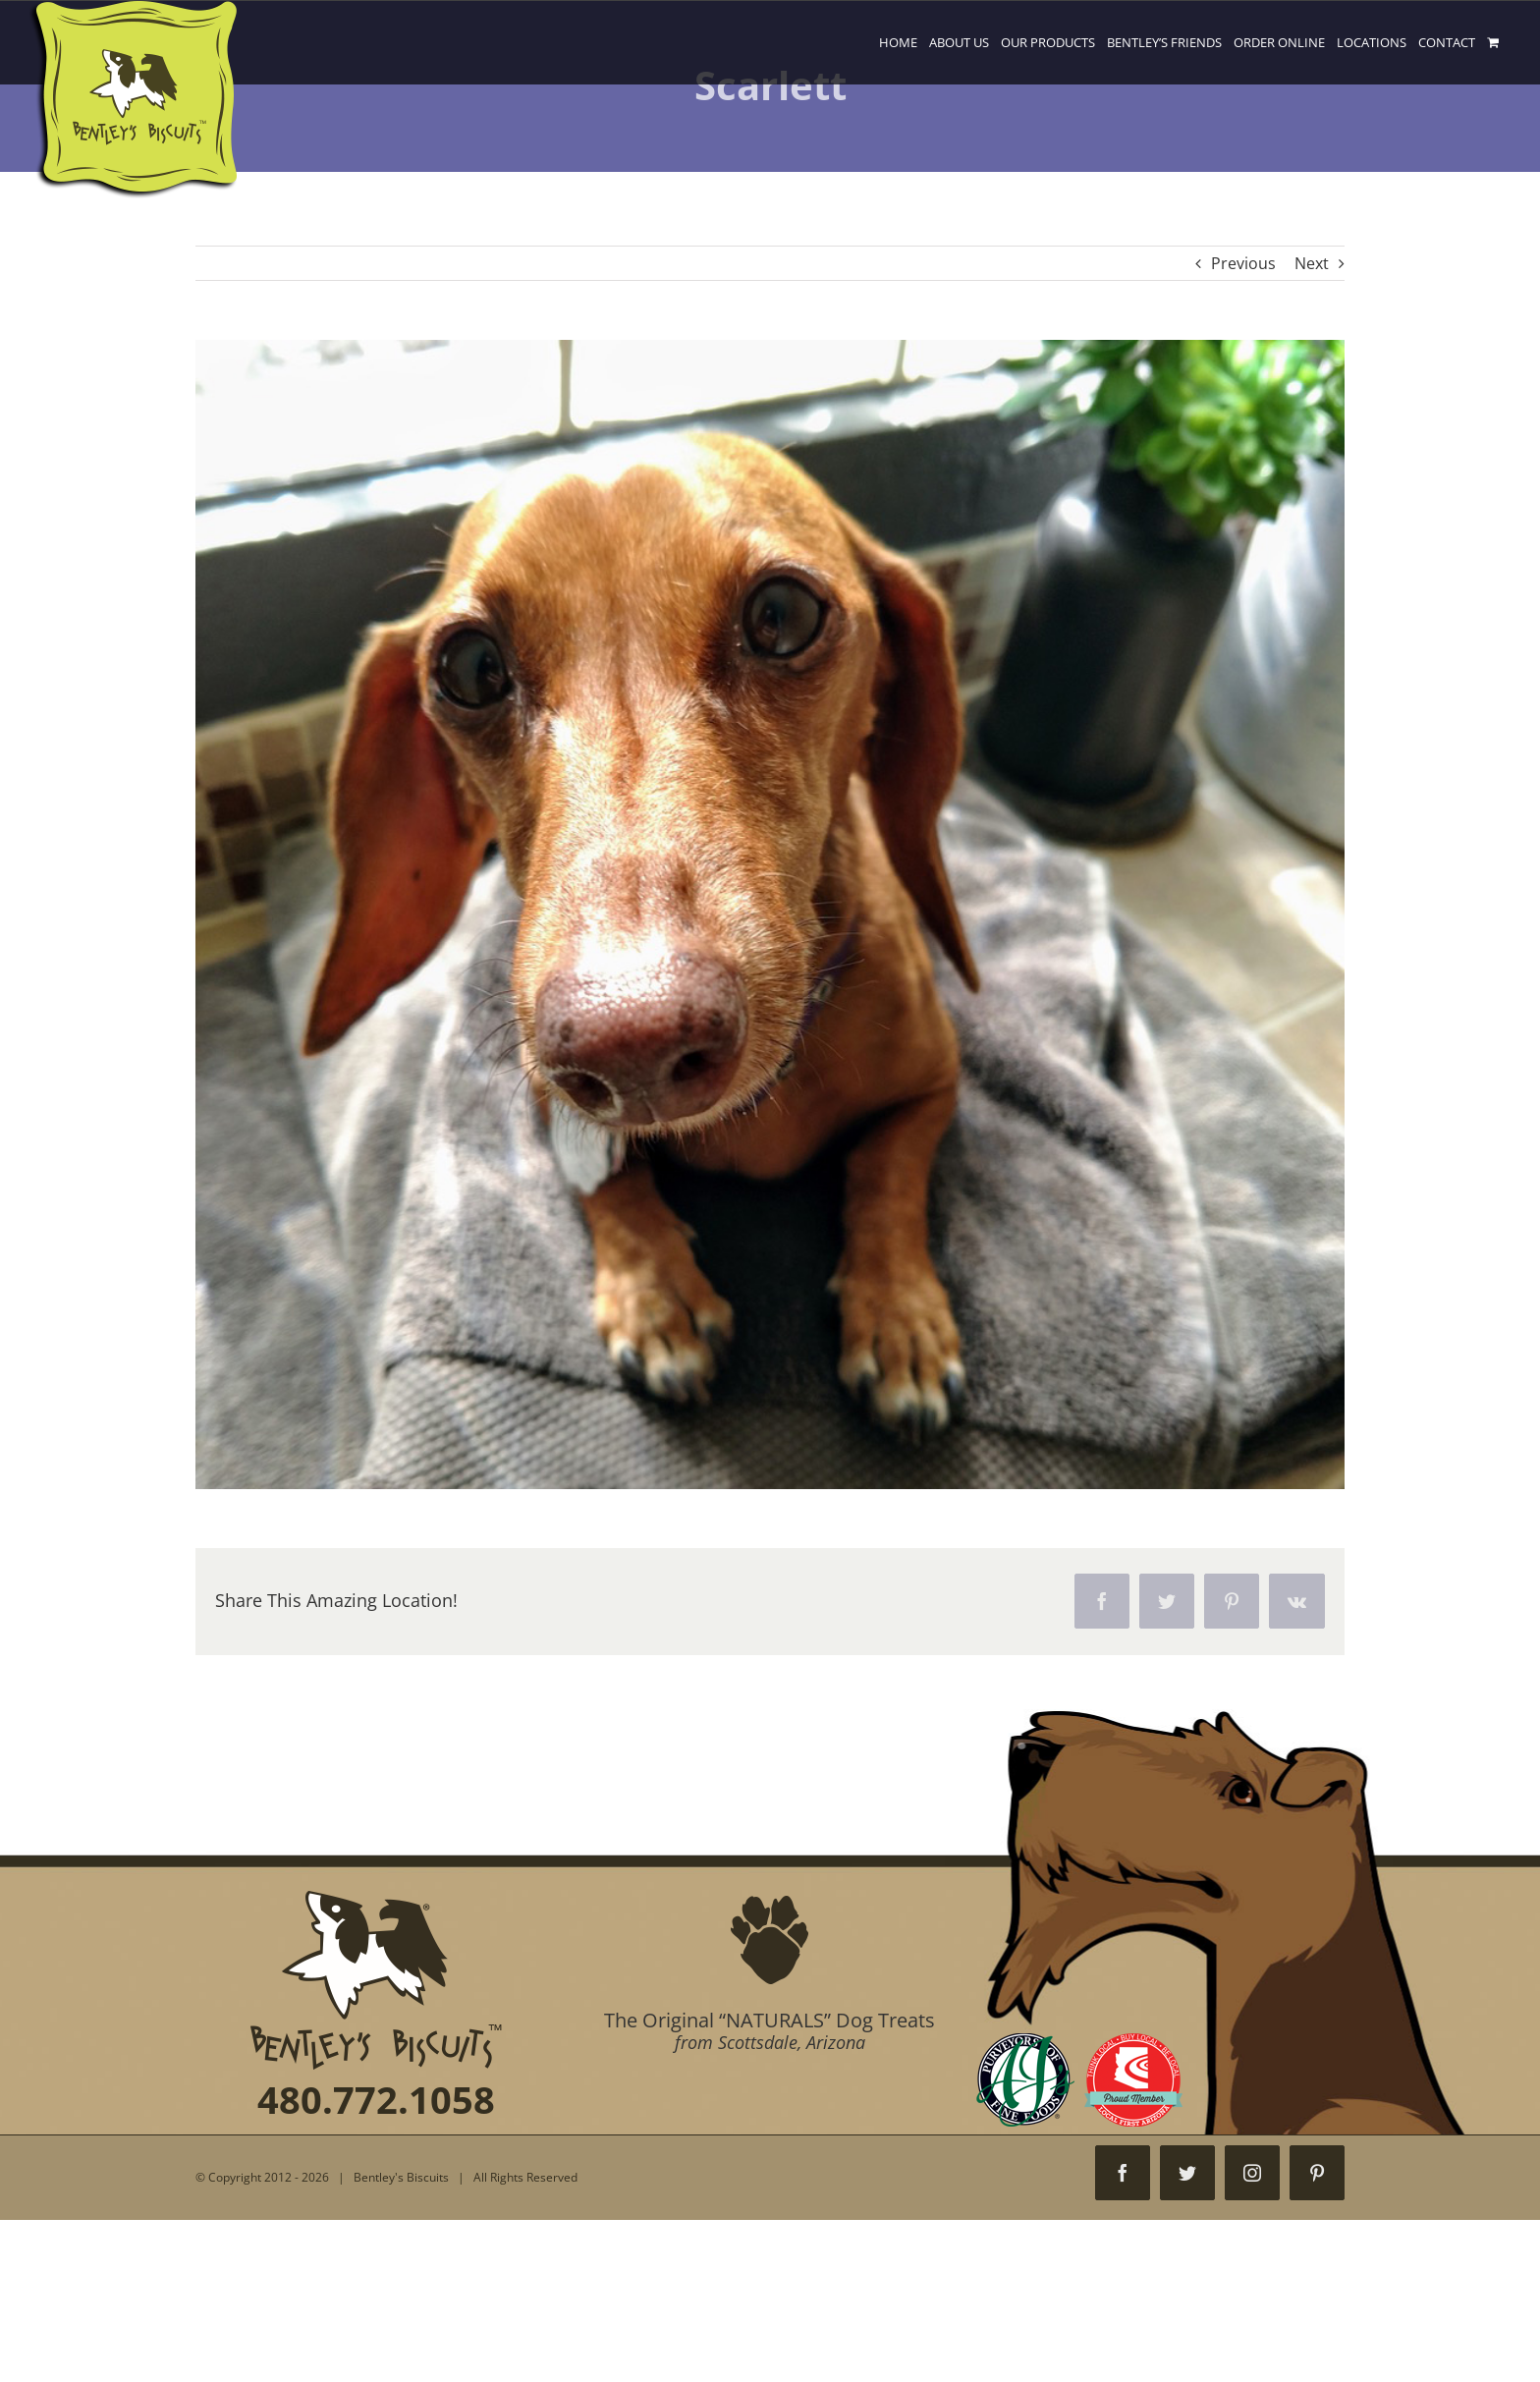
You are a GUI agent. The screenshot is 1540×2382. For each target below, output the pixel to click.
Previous (1243, 263)
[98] (770, 914)
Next (1311, 263)
